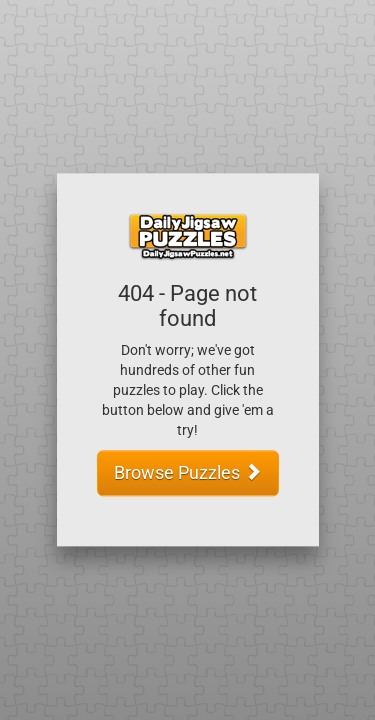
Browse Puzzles (188, 473)
